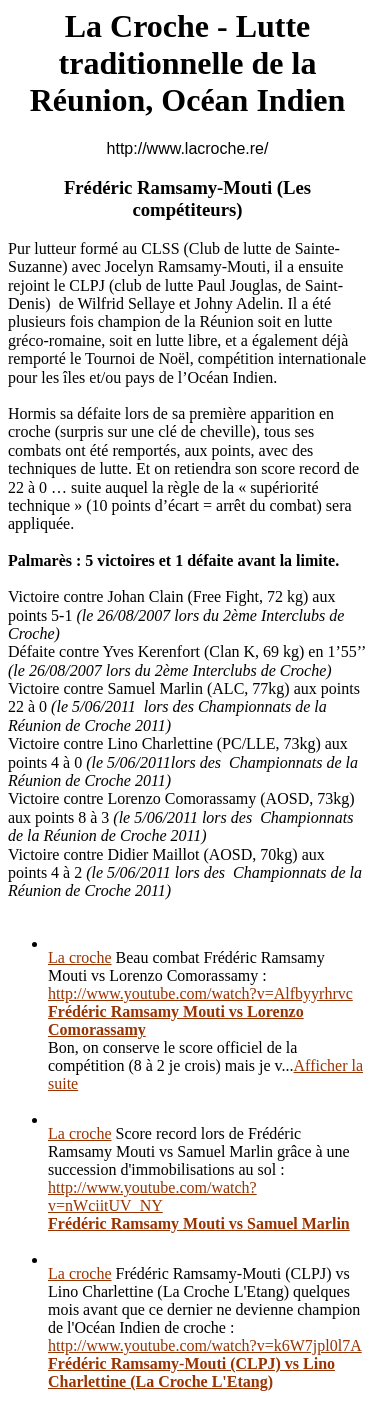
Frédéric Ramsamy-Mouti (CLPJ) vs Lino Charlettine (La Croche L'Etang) (191, 1372)
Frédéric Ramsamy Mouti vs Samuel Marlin (199, 1223)
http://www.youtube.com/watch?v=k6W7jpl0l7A (205, 1345)
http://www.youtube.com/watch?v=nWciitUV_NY (152, 1196)
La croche (80, 957)
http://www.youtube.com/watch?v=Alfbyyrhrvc (200, 993)
